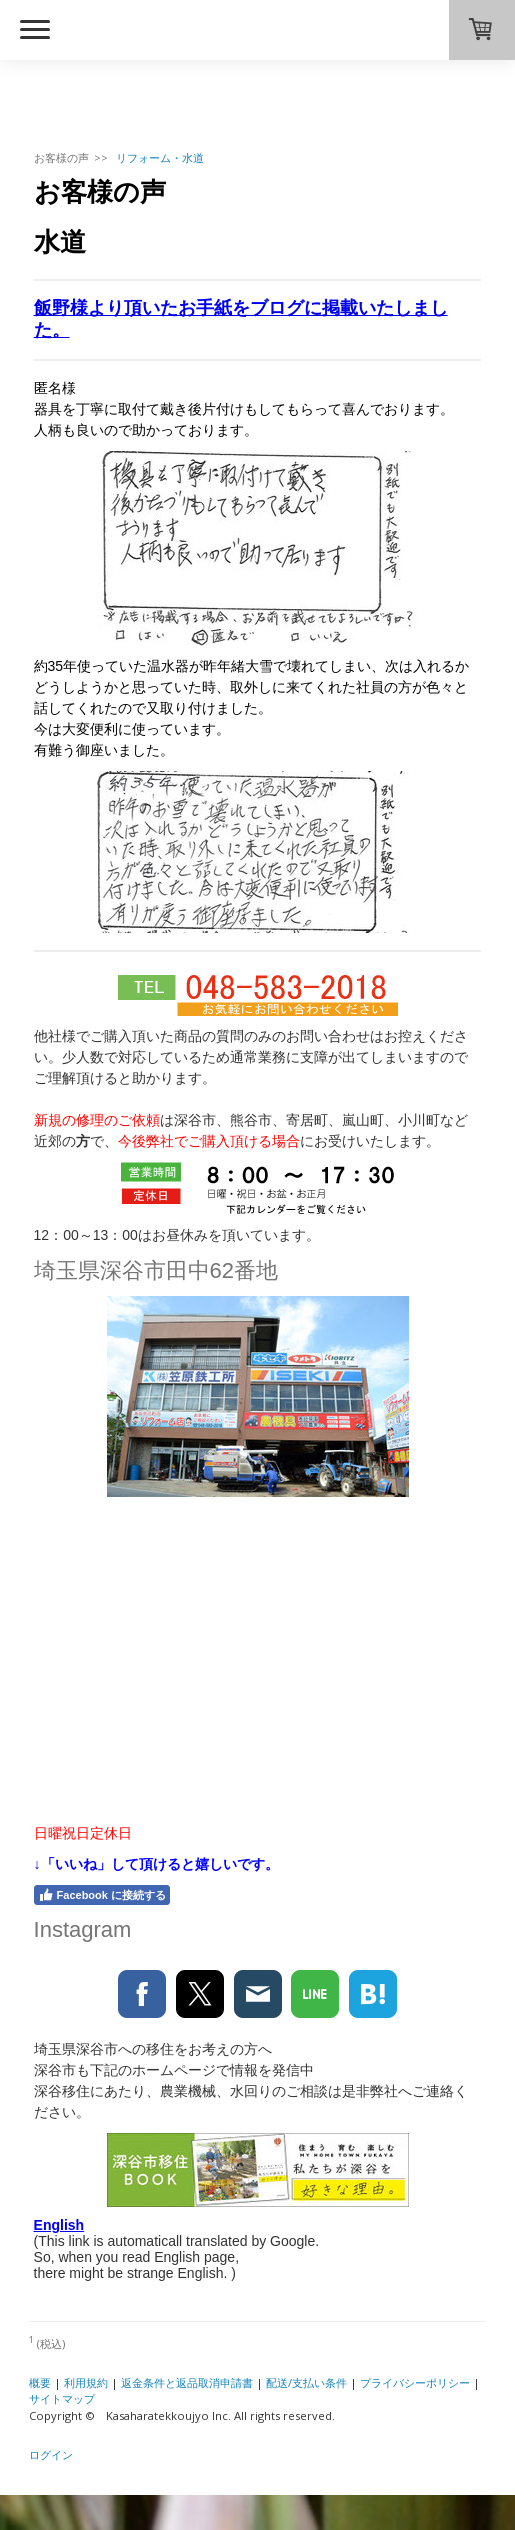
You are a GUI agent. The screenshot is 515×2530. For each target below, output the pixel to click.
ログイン (51, 2454)
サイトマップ (62, 2398)
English (59, 2225)
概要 (40, 2382)
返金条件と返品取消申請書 (187, 2382)
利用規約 (86, 2382)
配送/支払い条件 (306, 2382)
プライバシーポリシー (415, 2382)
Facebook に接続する (102, 1895)
